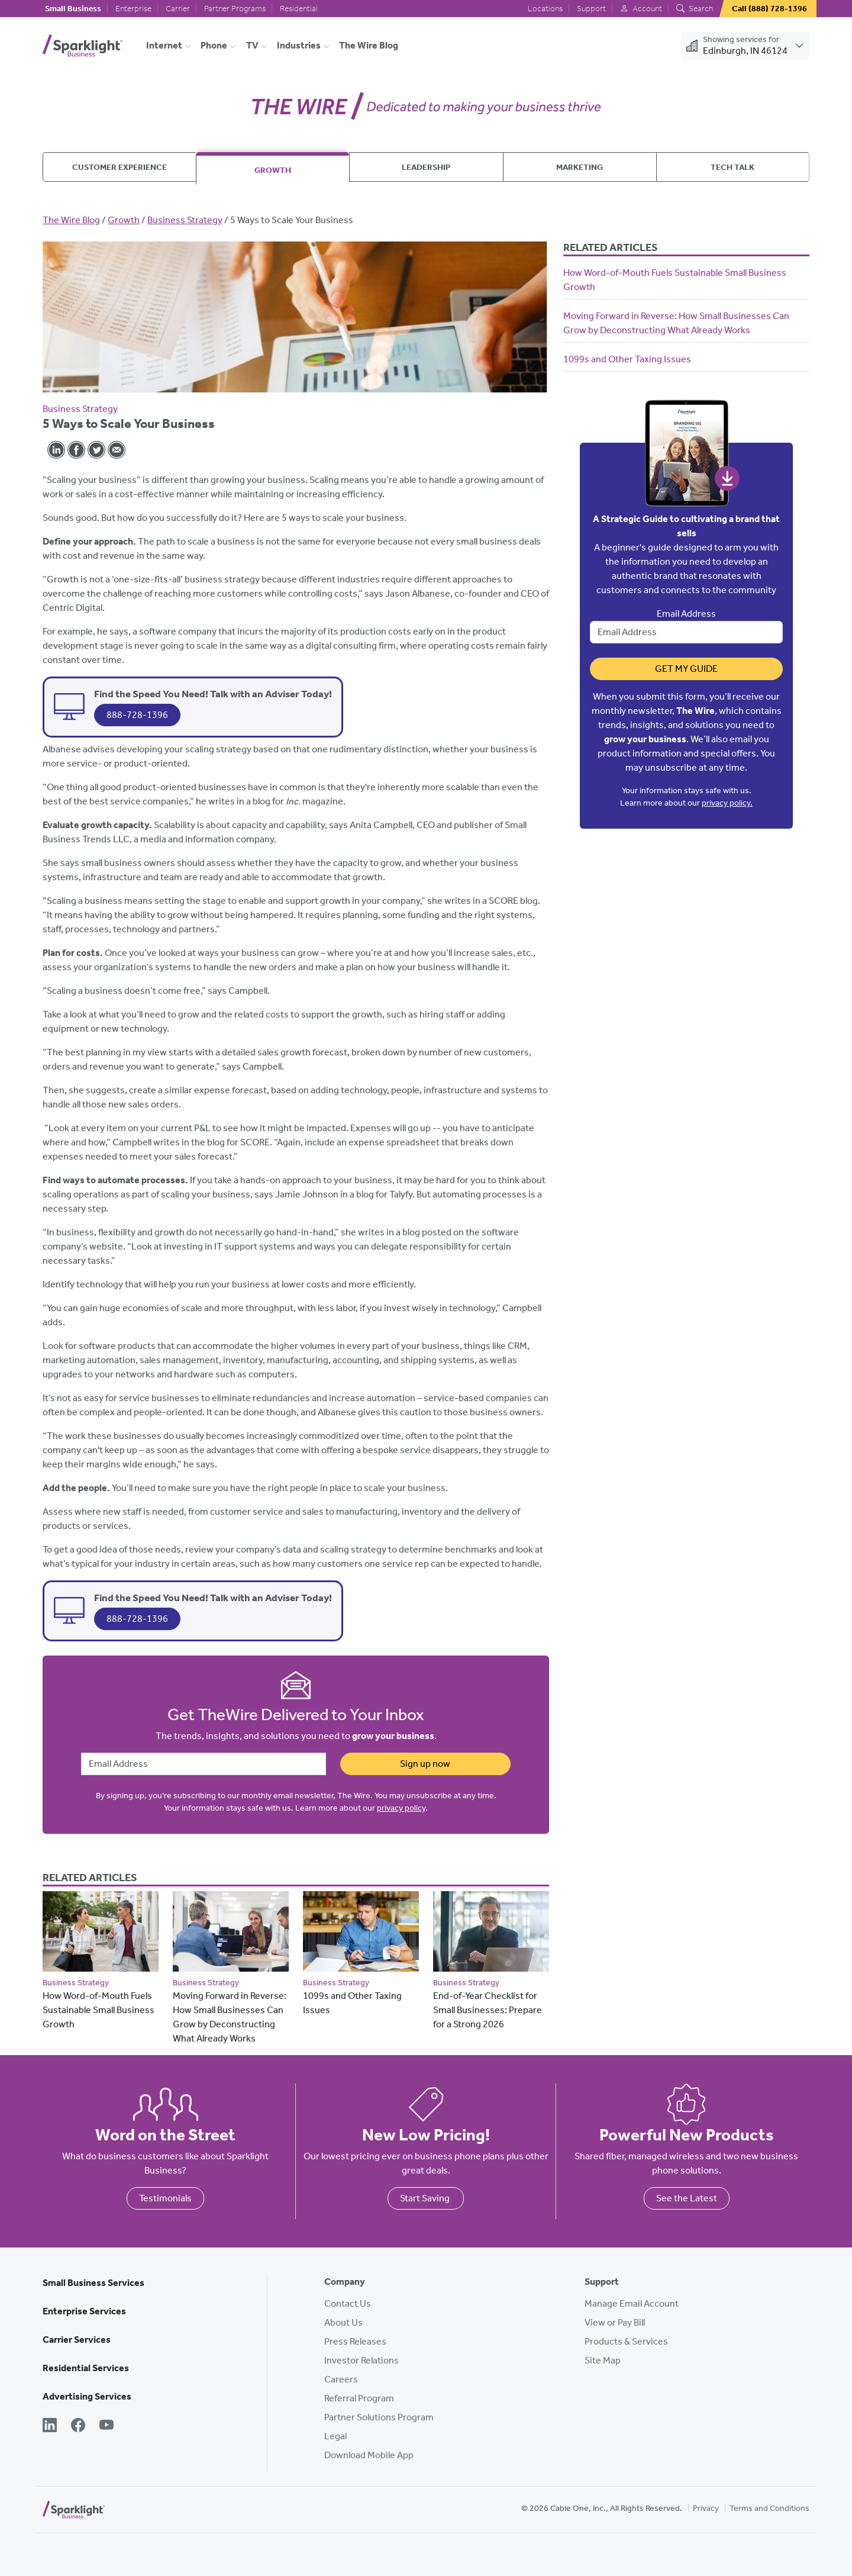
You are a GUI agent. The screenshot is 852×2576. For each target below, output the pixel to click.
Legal (335, 2436)
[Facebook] (78, 2426)
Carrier (178, 9)
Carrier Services (77, 2339)
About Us (343, 2322)
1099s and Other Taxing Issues (627, 359)
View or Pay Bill (615, 2322)
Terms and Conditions (769, 2508)
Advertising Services (87, 2396)
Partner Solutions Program (379, 2417)
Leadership (426, 167)
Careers (341, 2379)
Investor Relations (361, 2360)
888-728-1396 (137, 714)
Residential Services (86, 2368)
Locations (545, 9)
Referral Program (359, 2398)
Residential (299, 9)
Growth (272, 170)
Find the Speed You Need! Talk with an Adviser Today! (213, 694)
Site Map (603, 2360)
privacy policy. (727, 803)
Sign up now (425, 1763)
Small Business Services (93, 2282)
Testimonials (165, 2198)
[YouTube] (106, 2426)
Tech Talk (732, 167)
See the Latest (686, 2198)
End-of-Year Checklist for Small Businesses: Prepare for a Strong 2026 (487, 2010)
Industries (299, 45)
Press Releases (355, 2341)
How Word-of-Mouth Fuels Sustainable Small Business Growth (98, 2010)
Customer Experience (119, 167)
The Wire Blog (368, 45)
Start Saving (425, 2198)
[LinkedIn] (50, 2426)
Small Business (73, 9)
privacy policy (401, 1808)
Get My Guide (686, 668)
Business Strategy (184, 220)
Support (591, 9)
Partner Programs (235, 9)
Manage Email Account (632, 2303)
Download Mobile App (369, 2455)
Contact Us (347, 2303)
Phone (214, 45)
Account (641, 9)
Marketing (579, 167)
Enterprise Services (84, 2311)
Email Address (686, 613)
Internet (164, 45)
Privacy (706, 2508)
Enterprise (133, 9)
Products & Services (626, 2341)
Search (694, 9)
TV (252, 45)
